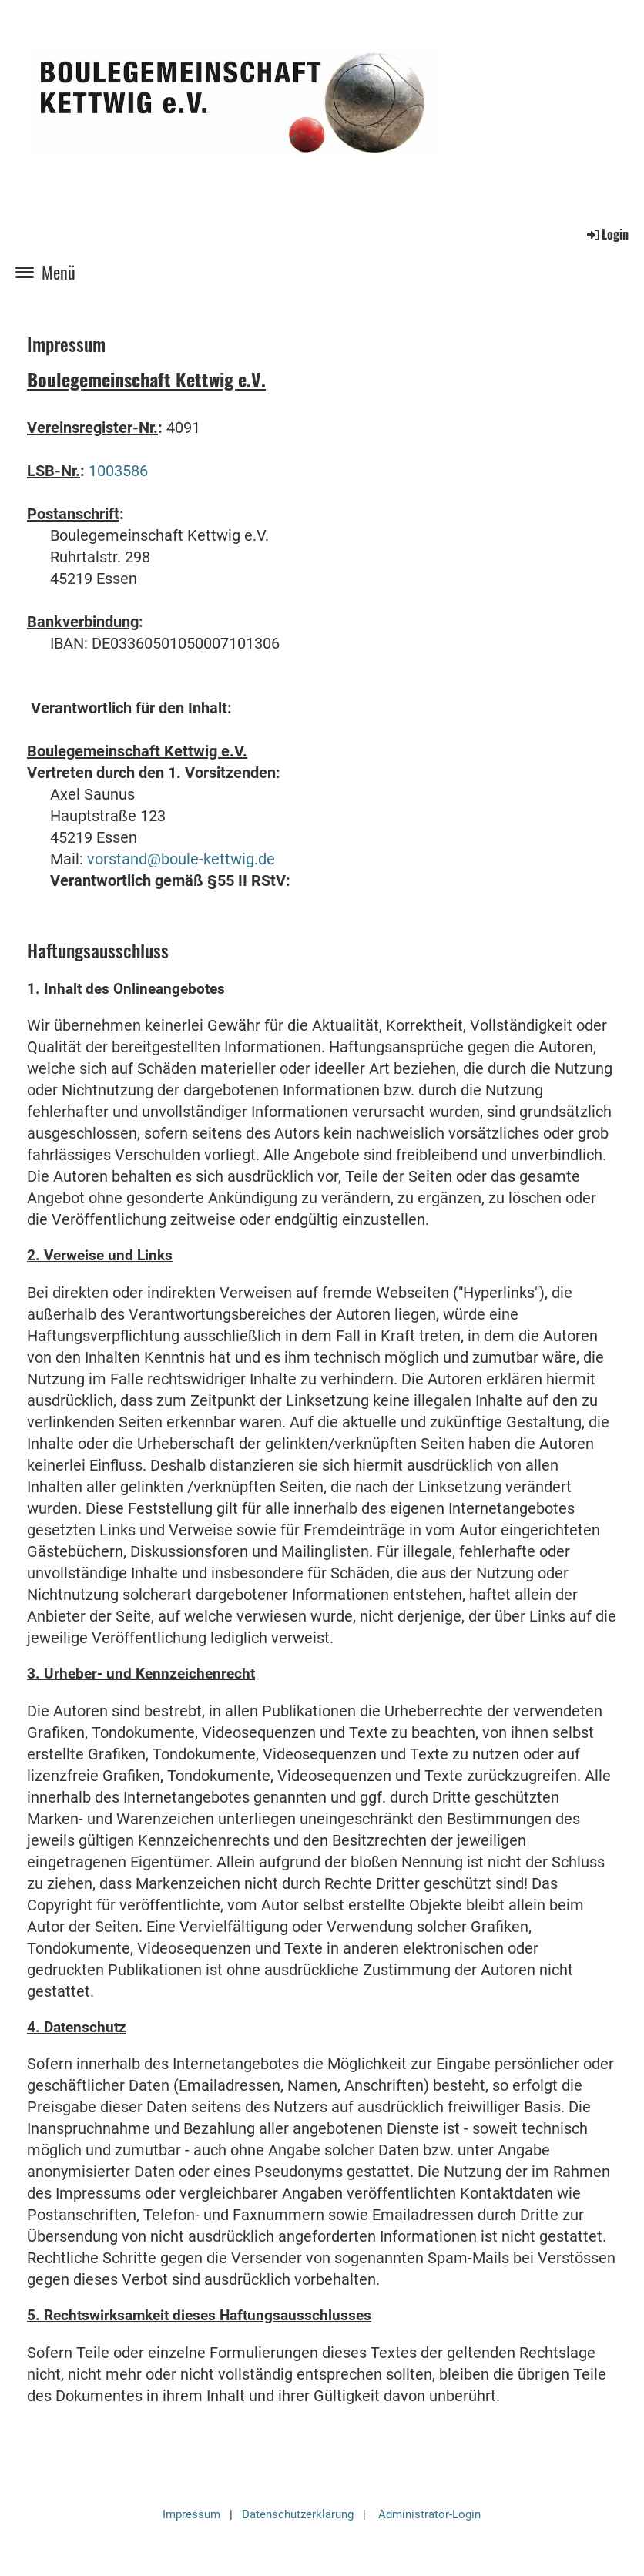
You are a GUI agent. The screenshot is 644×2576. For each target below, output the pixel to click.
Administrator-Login (429, 2514)
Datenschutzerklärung (298, 2514)
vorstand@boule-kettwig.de (181, 859)
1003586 (118, 470)
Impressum (191, 2514)
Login (607, 234)
